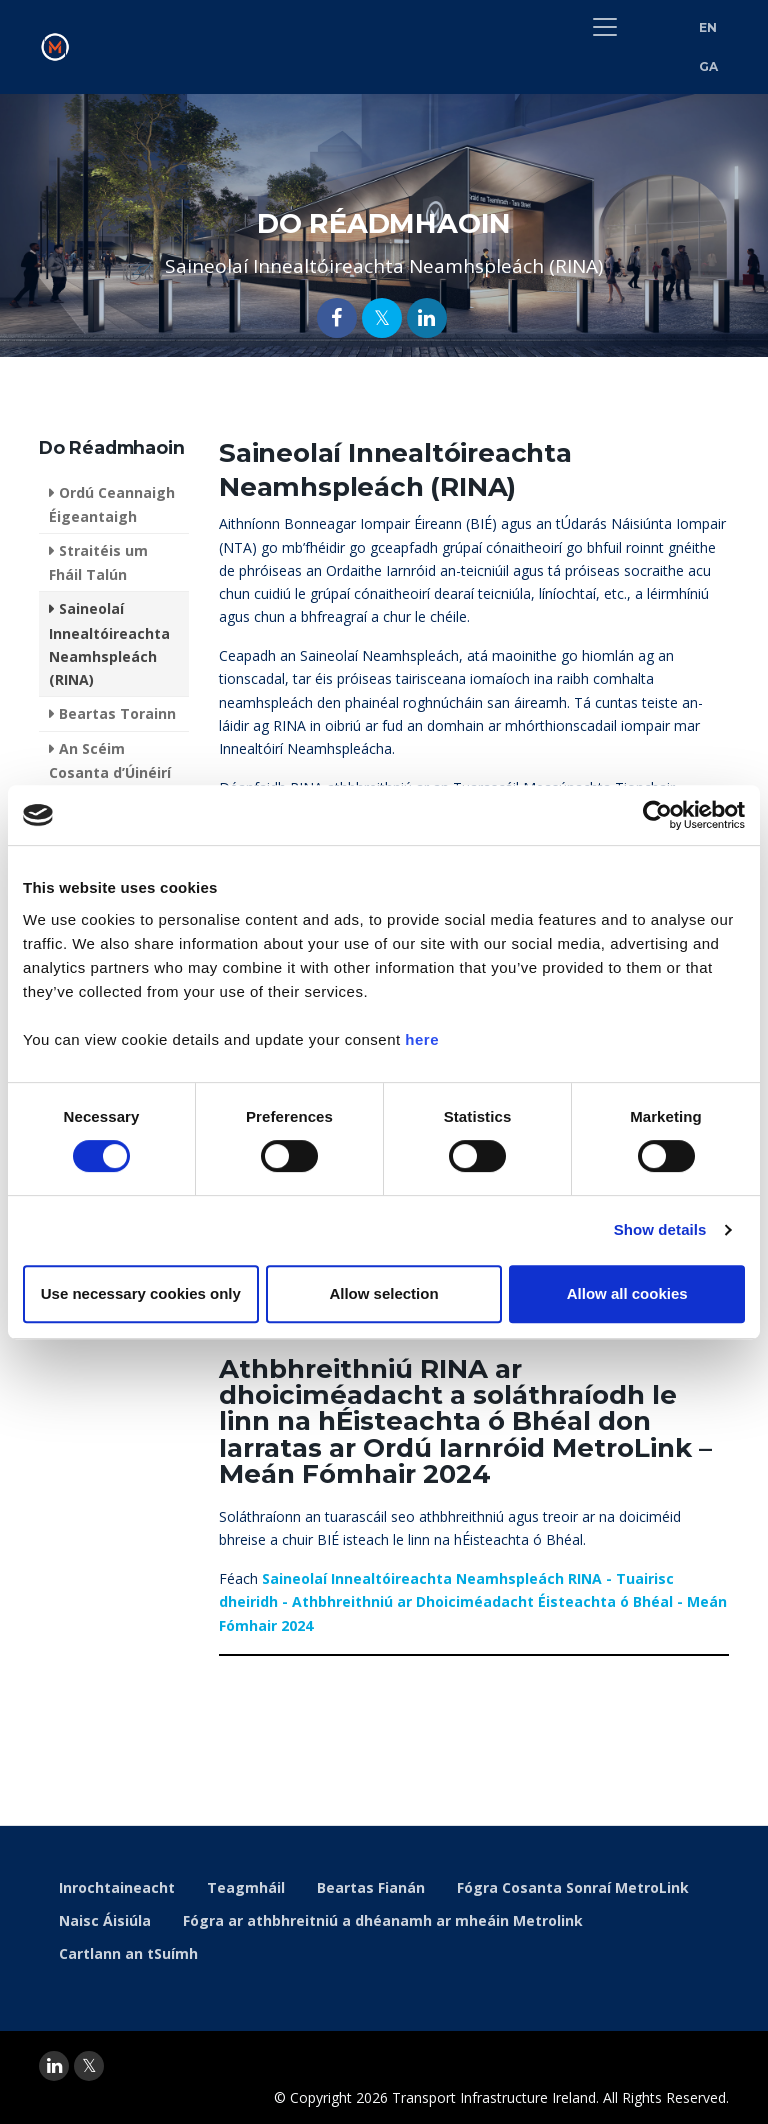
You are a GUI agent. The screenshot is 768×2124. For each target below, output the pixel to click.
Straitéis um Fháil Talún (98, 562)
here (422, 1039)
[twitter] (89, 2066)
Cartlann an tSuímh (128, 1953)
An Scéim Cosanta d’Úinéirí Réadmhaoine (110, 772)
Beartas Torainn (117, 713)
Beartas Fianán (371, 1887)
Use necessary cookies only (141, 1293)
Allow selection (383, 1293)
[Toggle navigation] (605, 27)
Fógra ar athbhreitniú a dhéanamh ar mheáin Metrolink (383, 1920)
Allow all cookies (627, 1293)
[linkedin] (54, 2066)
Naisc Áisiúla (105, 1920)
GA (709, 66)
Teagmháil (246, 1887)
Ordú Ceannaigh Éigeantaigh (112, 504)
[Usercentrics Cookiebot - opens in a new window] (657, 815)
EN (708, 27)
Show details (660, 1229)
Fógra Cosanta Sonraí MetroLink (573, 1887)
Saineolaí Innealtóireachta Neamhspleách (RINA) (109, 644)
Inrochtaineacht (117, 1887)
